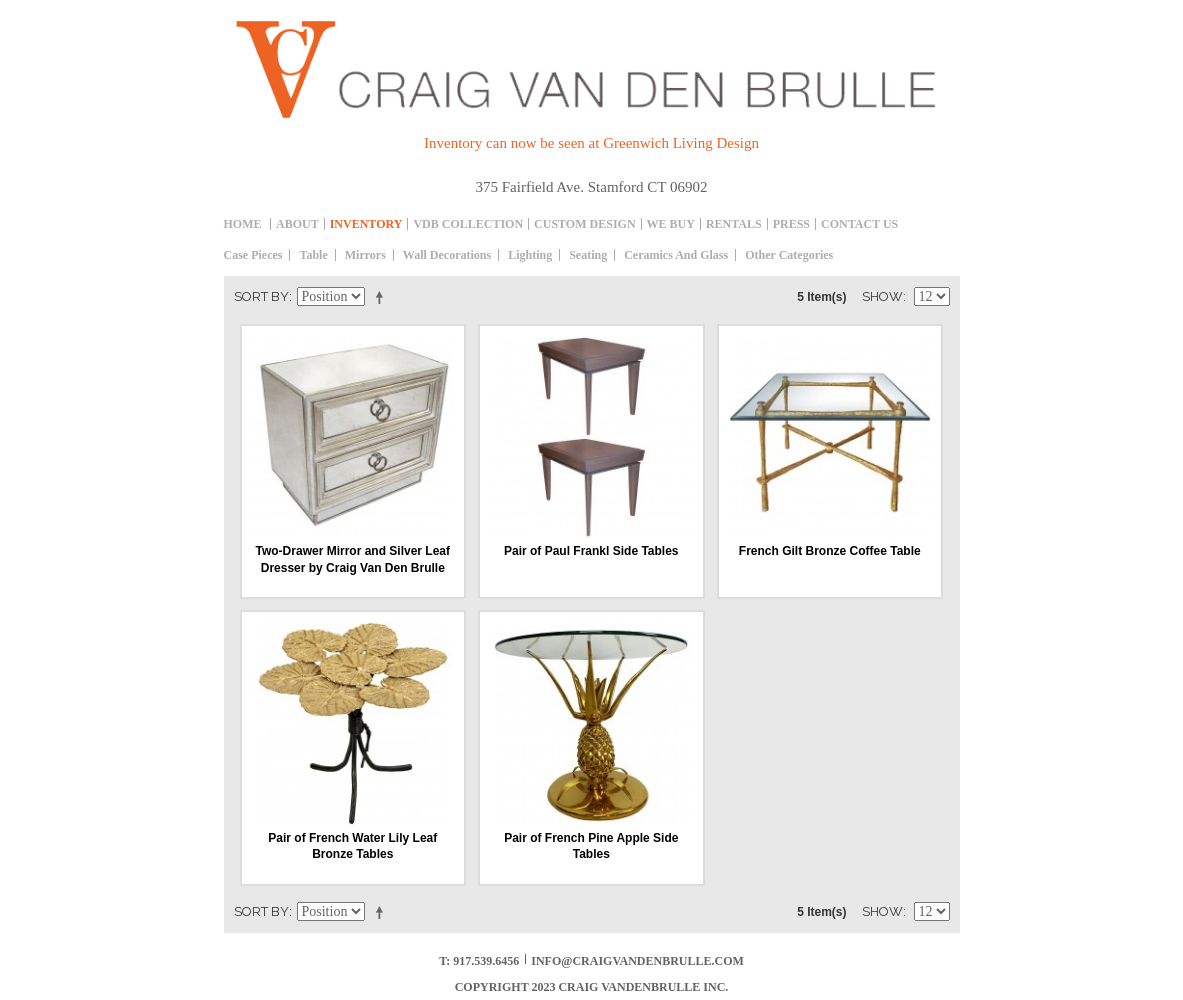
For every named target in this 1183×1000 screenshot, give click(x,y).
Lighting (530, 255)
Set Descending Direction (383, 297)
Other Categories (789, 255)
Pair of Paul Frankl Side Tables (591, 551)
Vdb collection (468, 224)
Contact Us (859, 224)
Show (882, 296)
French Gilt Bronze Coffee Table (830, 551)
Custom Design (584, 224)
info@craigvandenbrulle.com (637, 961)
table (313, 255)
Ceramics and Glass (676, 255)
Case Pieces (253, 255)
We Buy (671, 224)
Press (791, 224)
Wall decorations (447, 255)
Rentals (734, 224)
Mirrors (365, 255)
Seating (588, 255)
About (297, 224)
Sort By (261, 296)
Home (243, 224)
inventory (366, 224)
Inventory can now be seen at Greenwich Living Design (591, 143)
